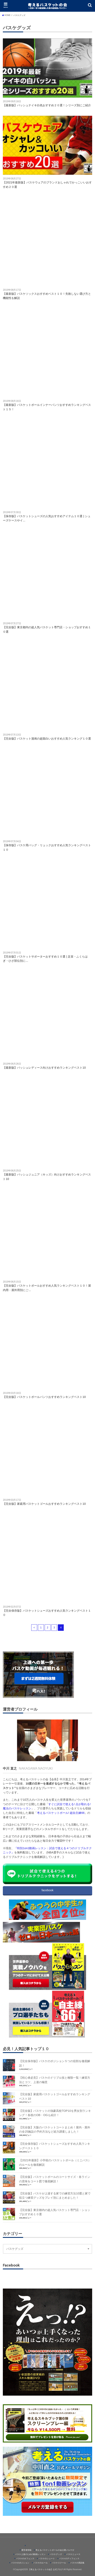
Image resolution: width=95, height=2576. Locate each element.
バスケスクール (59, 2563)
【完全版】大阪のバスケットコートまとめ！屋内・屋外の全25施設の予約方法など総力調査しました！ (54, 2129)
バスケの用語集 (77, 2563)
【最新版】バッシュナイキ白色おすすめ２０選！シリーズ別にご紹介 (47, 105)
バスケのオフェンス (25, 2558)
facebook (47, 1890)
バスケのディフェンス (69, 2558)
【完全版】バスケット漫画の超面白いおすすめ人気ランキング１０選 (47, 738)
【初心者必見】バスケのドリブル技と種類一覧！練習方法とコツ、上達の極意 (54, 2080)
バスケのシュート (47, 2558)
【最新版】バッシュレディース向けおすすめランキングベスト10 (44, 1067)
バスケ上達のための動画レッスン (30, 2554)
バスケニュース (73, 2554)
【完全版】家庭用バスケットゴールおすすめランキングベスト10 (44, 1503)
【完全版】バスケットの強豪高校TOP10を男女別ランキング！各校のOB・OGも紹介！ (55, 2113)
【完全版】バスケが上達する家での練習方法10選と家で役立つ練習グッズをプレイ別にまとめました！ (55, 2195)
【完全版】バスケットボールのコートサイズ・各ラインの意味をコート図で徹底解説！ (54, 2179)
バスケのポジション (20, 2563)
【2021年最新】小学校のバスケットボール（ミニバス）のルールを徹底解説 (55, 2162)
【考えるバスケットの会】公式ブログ (45, 2569)
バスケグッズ (56, 2554)
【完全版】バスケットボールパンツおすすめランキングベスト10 (44, 1396)
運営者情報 (26, 2550)
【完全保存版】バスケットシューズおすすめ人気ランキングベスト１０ (54, 2146)
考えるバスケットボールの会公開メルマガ (55, 2550)
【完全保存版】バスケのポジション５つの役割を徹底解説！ (54, 2063)
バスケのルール (40, 2563)
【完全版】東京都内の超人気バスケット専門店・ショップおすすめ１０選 (54, 2212)
